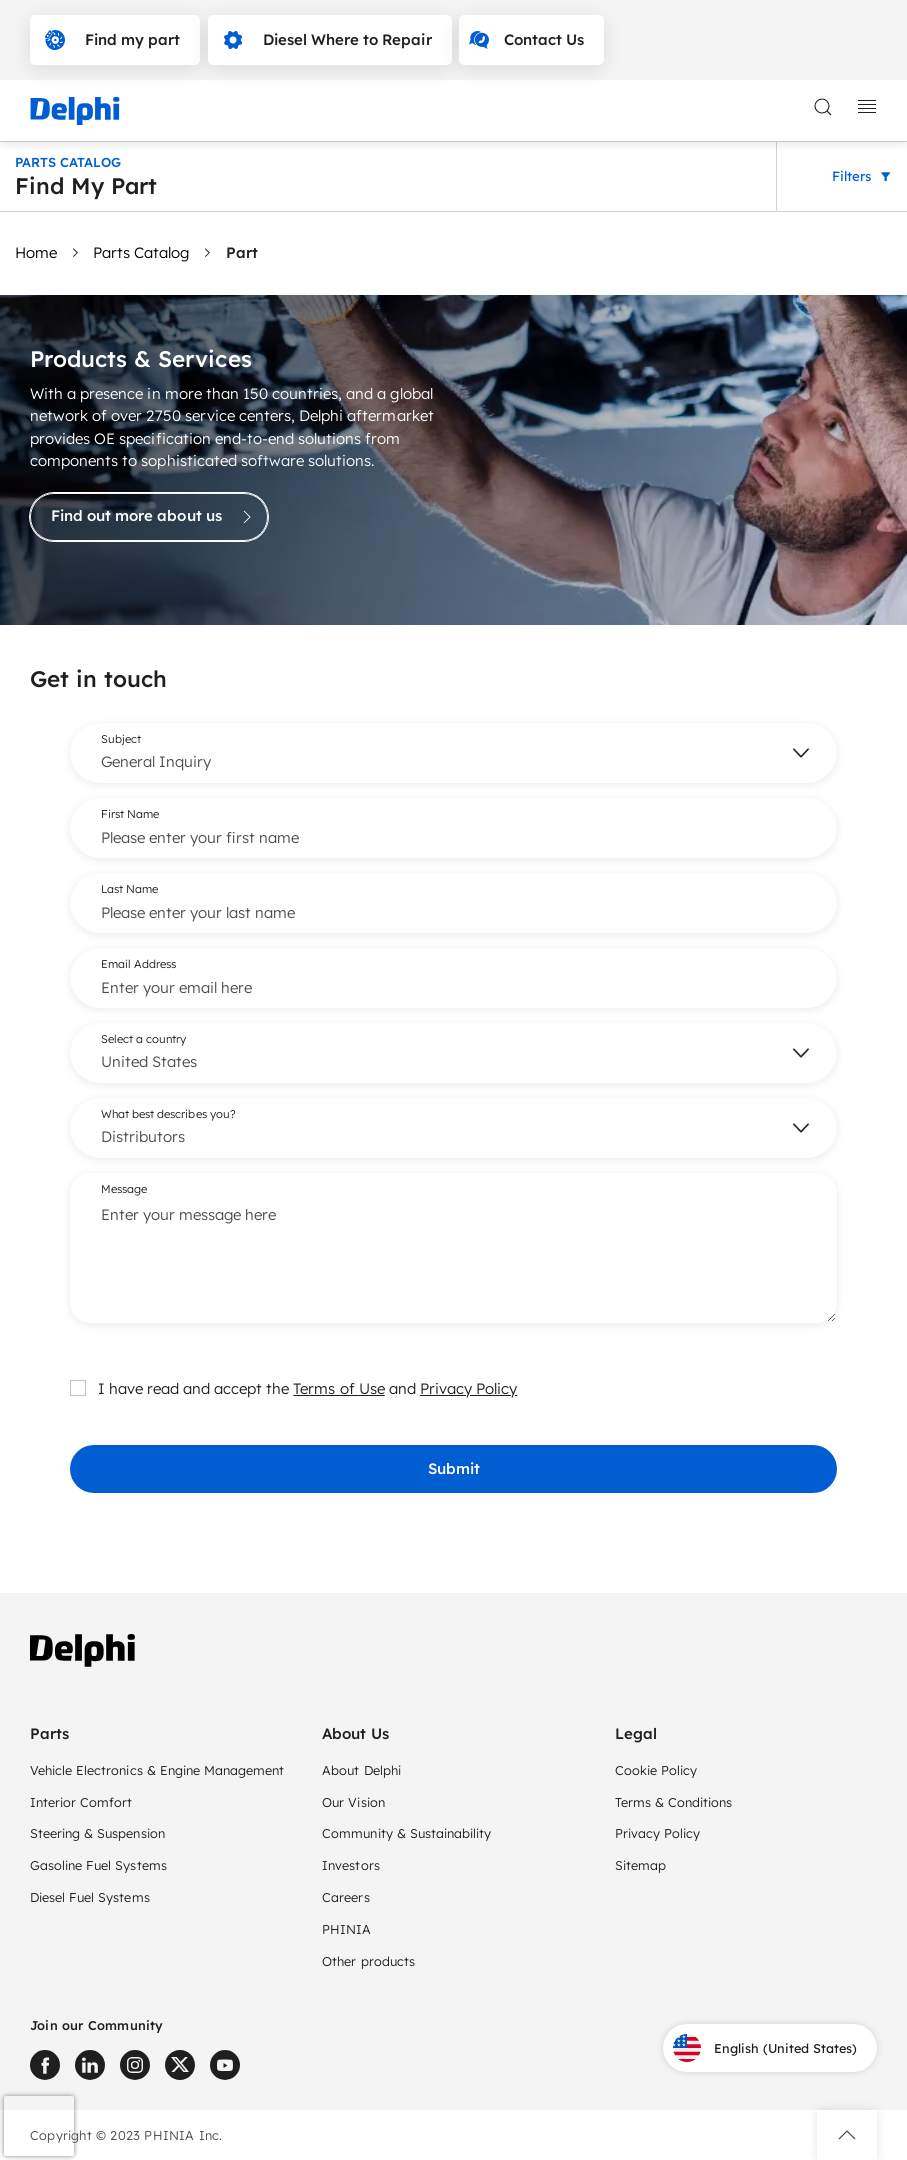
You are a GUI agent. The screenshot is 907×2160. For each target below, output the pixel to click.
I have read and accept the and (293, 1387)
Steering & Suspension (97, 1833)
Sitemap (640, 1865)
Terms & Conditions (674, 1802)
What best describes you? (168, 1113)
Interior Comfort (81, 1802)
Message (124, 1188)
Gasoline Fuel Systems (98, 1865)
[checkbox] (78, 1387)
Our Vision (353, 1802)
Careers (345, 1897)
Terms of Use (338, 1387)
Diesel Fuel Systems (90, 1897)
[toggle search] (823, 107)
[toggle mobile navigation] (867, 107)
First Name (130, 813)
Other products (368, 1961)
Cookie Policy (656, 1770)
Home (36, 252)
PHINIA (346, 1929)
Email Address (138, 963)
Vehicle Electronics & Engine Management (157, 1770)
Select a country (143, 1038)
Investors (350, 1865)
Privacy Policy (468, 1387)
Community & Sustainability (406, 1833)
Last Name (129, 888)
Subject (121, 738)
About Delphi (361, 1770)
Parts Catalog (141, 252)
